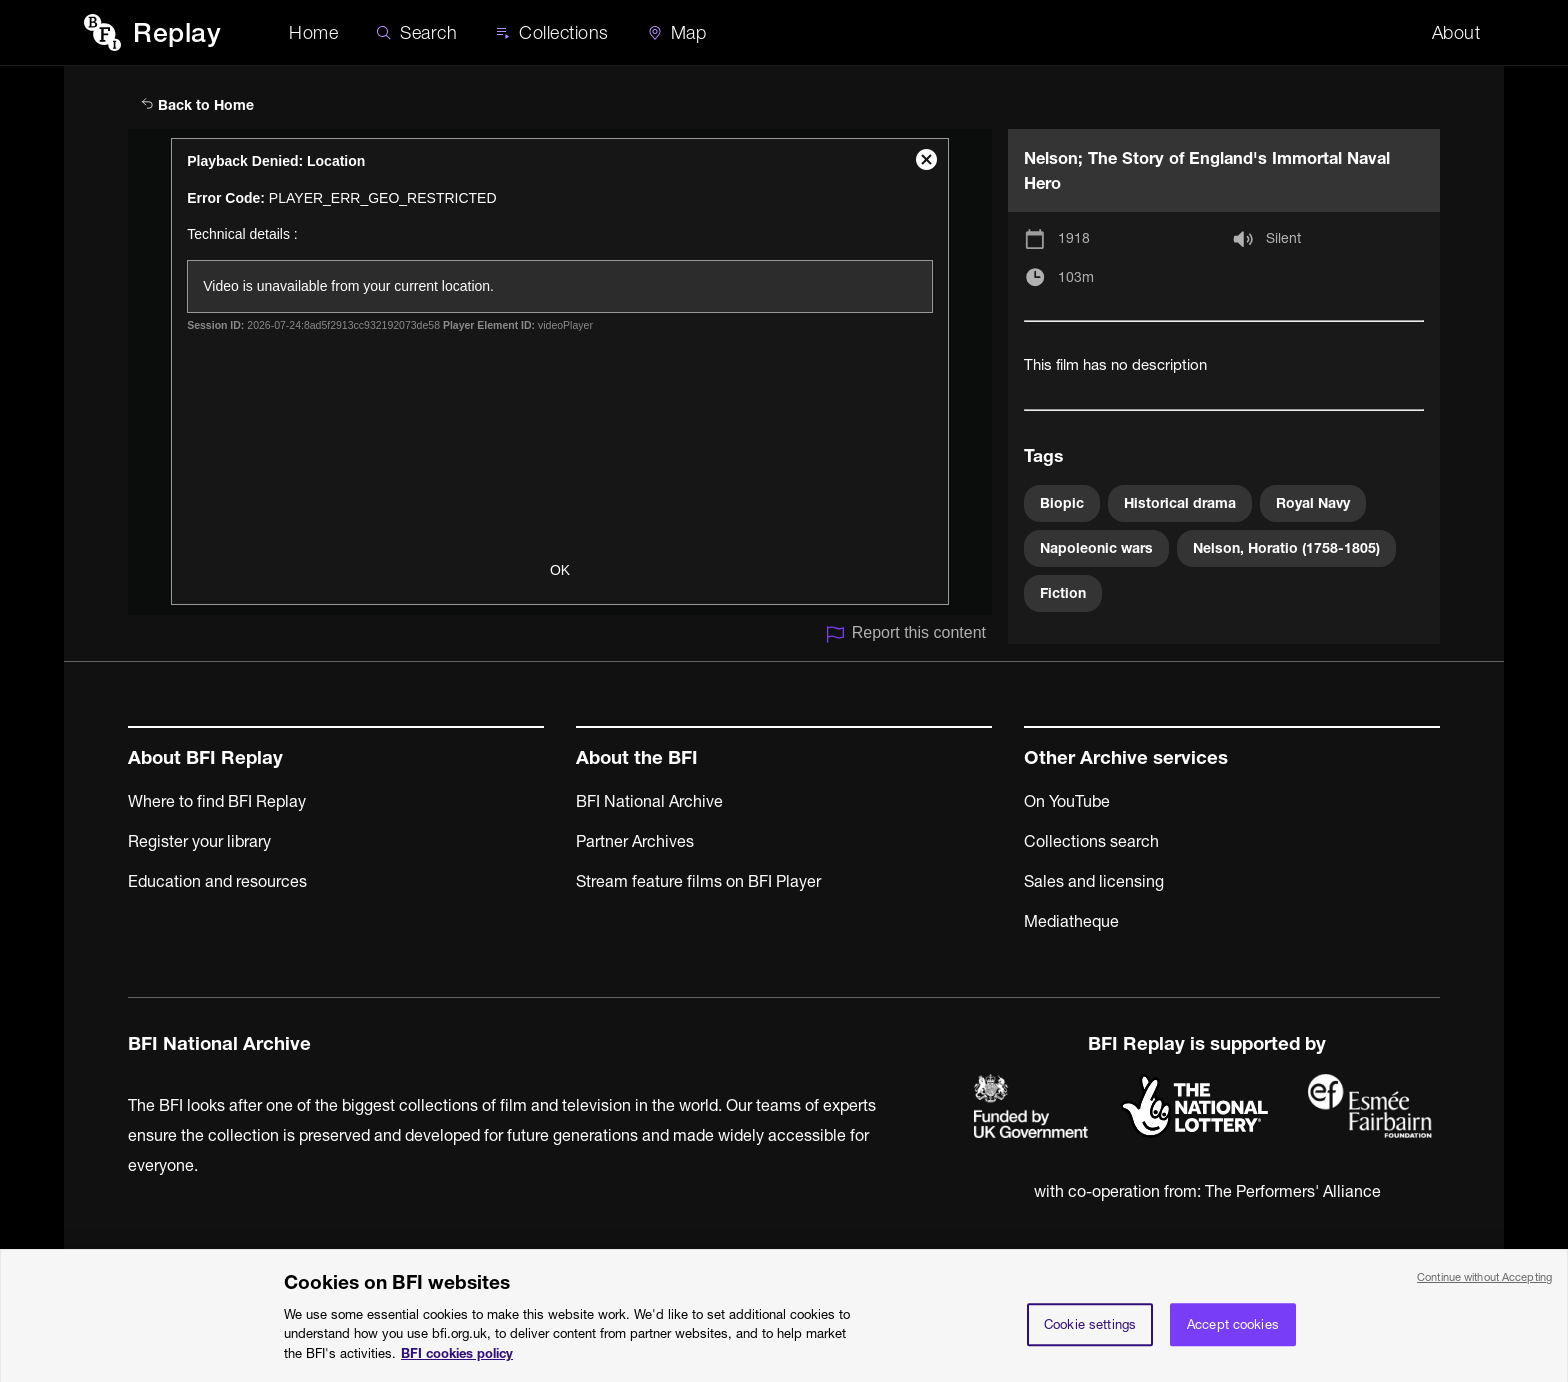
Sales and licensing (1094, 881)
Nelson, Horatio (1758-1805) (1286, 548)
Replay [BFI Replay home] (177, 32)
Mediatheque (1071, 921)
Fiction (1063, 593)
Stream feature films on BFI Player (698, 881)
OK (560, 570)
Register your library (199, 841)
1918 (1074, 238)
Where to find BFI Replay (217, 801)
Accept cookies (1233, 1336)
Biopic (1062, 503)
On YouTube (1067, 801)
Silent (1283, 238)
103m (1076, 277)
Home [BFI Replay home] (313, 32)
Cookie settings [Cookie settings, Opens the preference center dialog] (1090, 1336)
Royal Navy (1313, 503)
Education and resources (217, 881)
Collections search (1091, 841)
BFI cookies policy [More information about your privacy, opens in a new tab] (457, 1365)
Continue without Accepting (1484, 1289)
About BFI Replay (205, 757)
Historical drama (1180, 503)
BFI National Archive (649, 801)
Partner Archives (635, 841)
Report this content (905, 634)
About (1456, 32)
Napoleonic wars (1096, 548)
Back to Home (197, 105)
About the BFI (637, 757)
